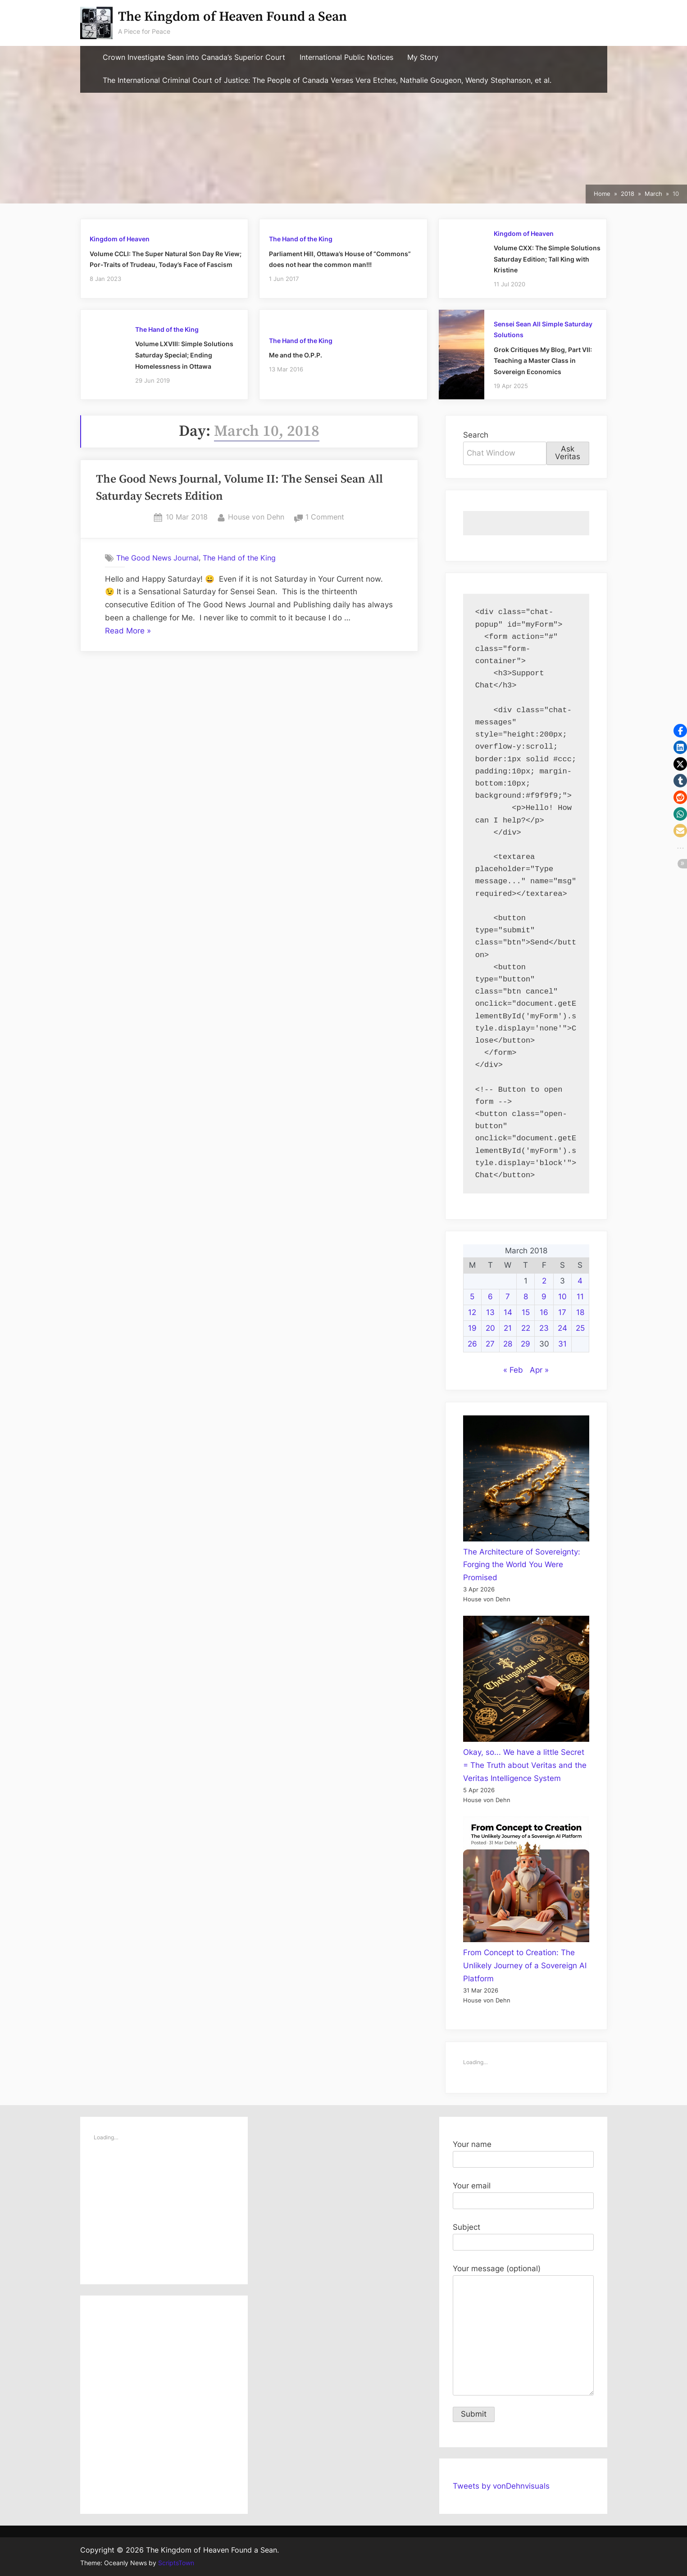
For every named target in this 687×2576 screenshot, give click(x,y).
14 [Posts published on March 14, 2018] (508, 1312)
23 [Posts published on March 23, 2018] (544, 1328)
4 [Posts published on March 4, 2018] (580, 1280)
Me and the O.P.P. (295, 355)
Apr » (539, 1369)
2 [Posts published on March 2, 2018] (544, 1280)
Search (475, 434)
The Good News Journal (157, 557)
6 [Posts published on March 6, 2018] (490, 1296)
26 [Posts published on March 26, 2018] (472, 1343)
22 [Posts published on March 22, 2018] (525, 1328)
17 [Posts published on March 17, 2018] (562, 1312)
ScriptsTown (176, 2563)
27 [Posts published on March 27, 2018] (490, 1343)
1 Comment (324, 517)
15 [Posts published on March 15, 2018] (526, 1312)
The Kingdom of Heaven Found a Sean (232, 17)
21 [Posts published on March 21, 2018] (508, 1328)
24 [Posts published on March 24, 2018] (562, 1328)
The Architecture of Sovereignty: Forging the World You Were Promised (521, 1564)
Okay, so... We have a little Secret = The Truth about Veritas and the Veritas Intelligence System (525, 1765)
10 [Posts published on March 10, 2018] (562, 1296)
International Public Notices (346, 57)
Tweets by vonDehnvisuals (501, 2485)
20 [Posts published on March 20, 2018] (490, 1328)
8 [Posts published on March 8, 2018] (525, 1296)
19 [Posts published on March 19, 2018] (472, 1328)
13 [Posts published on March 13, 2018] (490, 1312)
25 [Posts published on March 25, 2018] (580, 1328)
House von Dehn (256, 516)
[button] (680, 730)
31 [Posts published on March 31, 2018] (562, 1343)
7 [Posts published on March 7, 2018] (507, 1296)
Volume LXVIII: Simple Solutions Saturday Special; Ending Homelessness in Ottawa (184, 355)
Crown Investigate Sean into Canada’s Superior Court (194, 57)
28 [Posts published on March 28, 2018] (507, 1343)
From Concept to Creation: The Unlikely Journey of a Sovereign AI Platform (525, 1965)
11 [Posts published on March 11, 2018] (580, 1296)
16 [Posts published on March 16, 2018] (544, 1312)
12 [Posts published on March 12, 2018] (472, 1312)
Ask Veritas (567, 452)
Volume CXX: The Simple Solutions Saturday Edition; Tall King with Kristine (547, 259)
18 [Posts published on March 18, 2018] (580, 1312)
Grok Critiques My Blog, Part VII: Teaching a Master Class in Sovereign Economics (543, 360)
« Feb (513, 1369)
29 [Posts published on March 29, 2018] (525, 1343)
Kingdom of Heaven (120, 239)
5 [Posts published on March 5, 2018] (472, 1296)
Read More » (128, 631)
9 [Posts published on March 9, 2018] (543, 1296)
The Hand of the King (300, 239)
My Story (422, 57)
